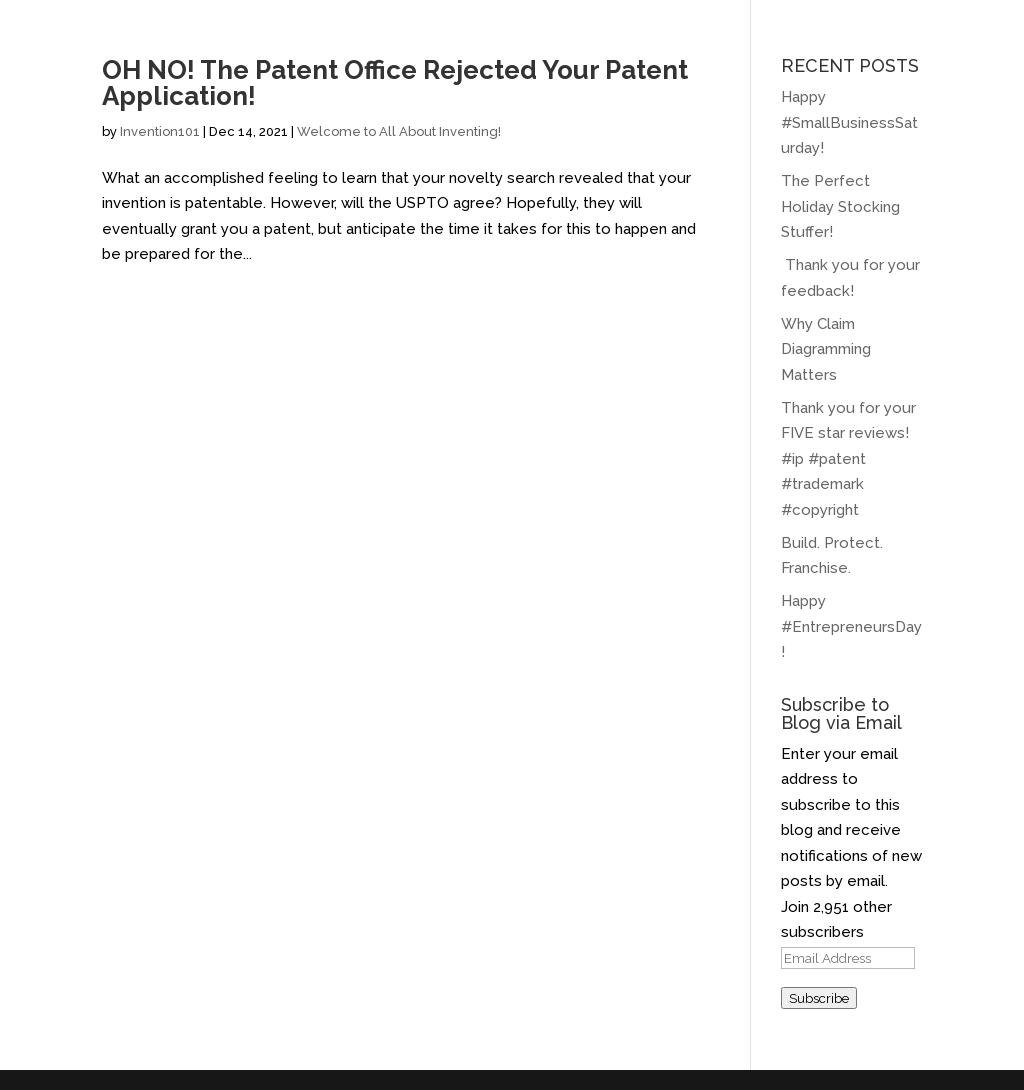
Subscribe (819, 998)
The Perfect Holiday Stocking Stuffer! (840, 206)
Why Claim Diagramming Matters (826, 349)
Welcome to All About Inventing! (399, 131)
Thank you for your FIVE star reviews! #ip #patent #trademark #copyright (848, 459)
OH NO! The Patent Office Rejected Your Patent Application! (395, 83)
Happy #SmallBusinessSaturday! (849, 122)
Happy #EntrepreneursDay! (851, 626)
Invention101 (160, 131)
